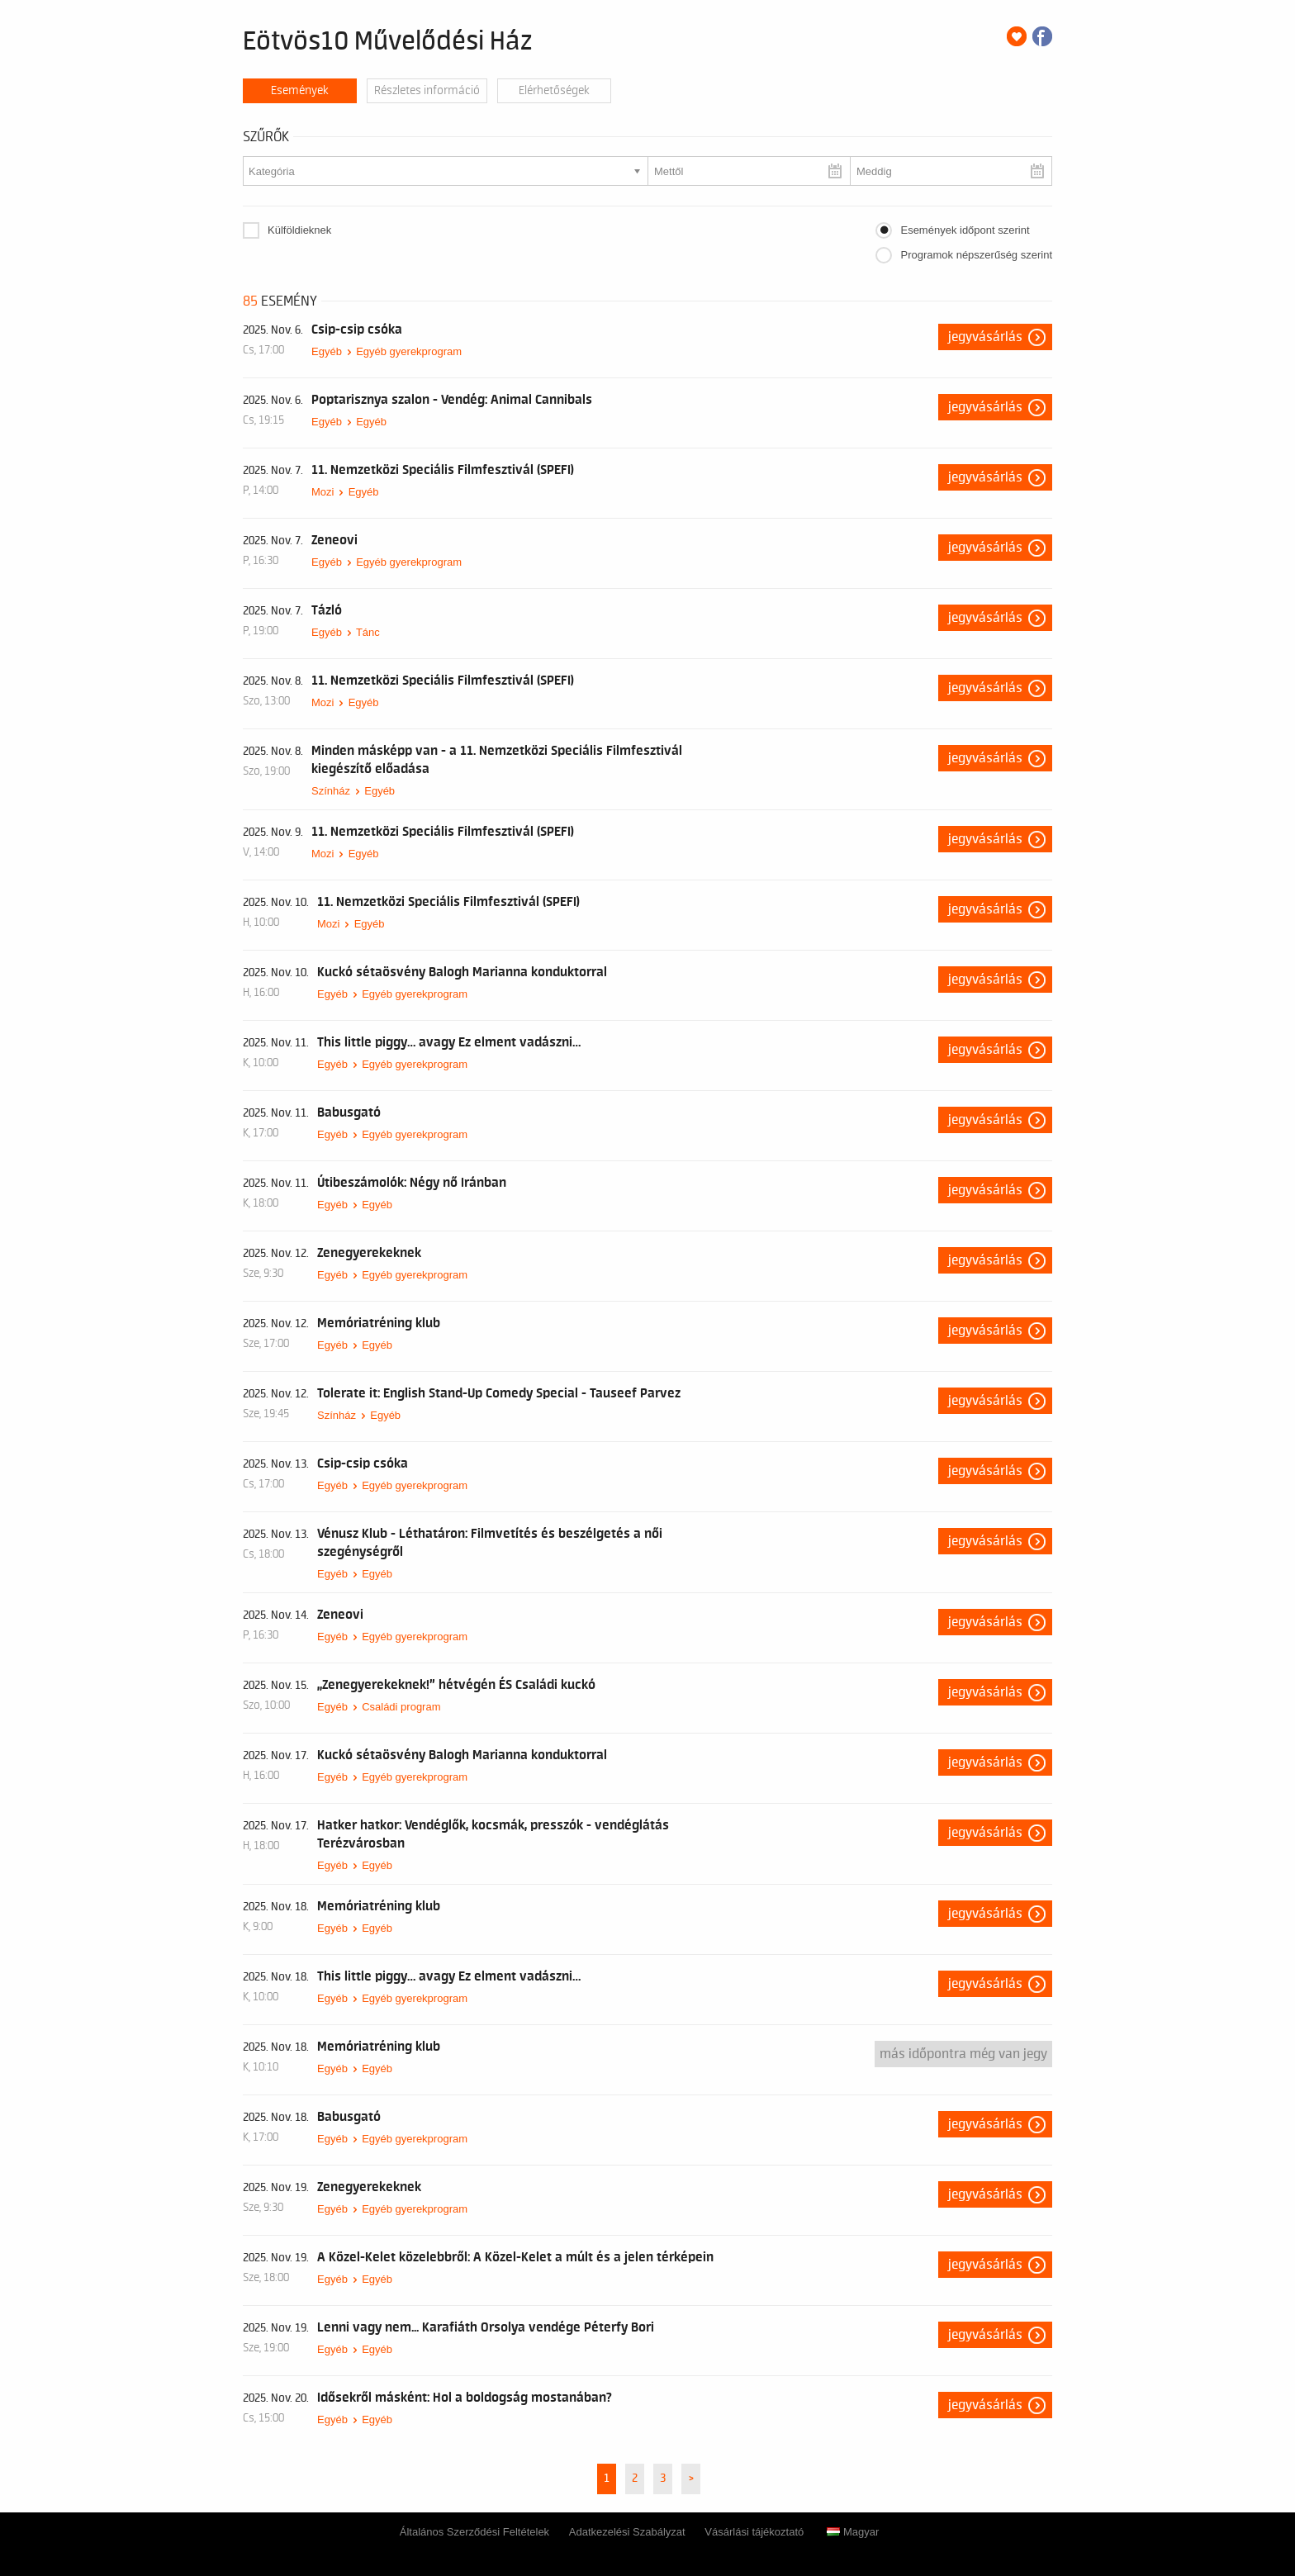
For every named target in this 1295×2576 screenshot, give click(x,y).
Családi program (401, 1707)
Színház (330, 791)
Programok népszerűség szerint (976, 255)
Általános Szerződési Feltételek (474, 2532)
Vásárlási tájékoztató (754, 2532)
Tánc (368, 632)
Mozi (322, 492)
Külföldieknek (299, 230)
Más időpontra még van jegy (963, 2054)
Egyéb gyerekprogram (409, 351)
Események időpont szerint (964, 230)
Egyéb (326, 351)
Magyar (853, 2532)
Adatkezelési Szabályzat (627, 2532)
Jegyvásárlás (985, 337)
